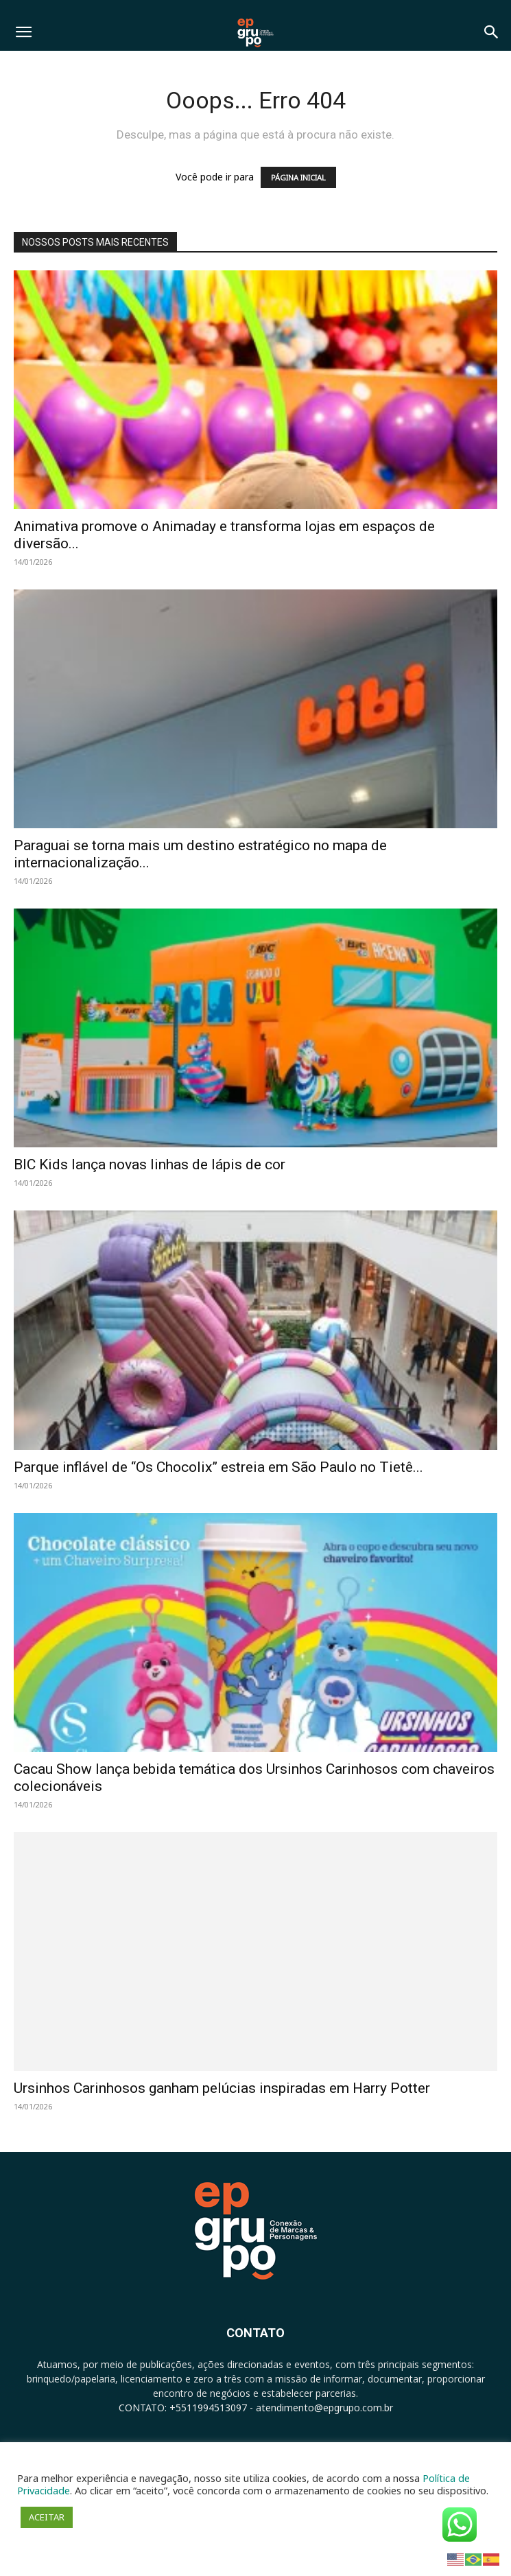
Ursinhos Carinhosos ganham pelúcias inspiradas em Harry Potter (222, 2088)
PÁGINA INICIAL (298, 177)
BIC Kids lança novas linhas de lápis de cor (149, 1164)
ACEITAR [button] (46, 2517)
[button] (23, 32)
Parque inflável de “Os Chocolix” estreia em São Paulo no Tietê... (218, 1467)
